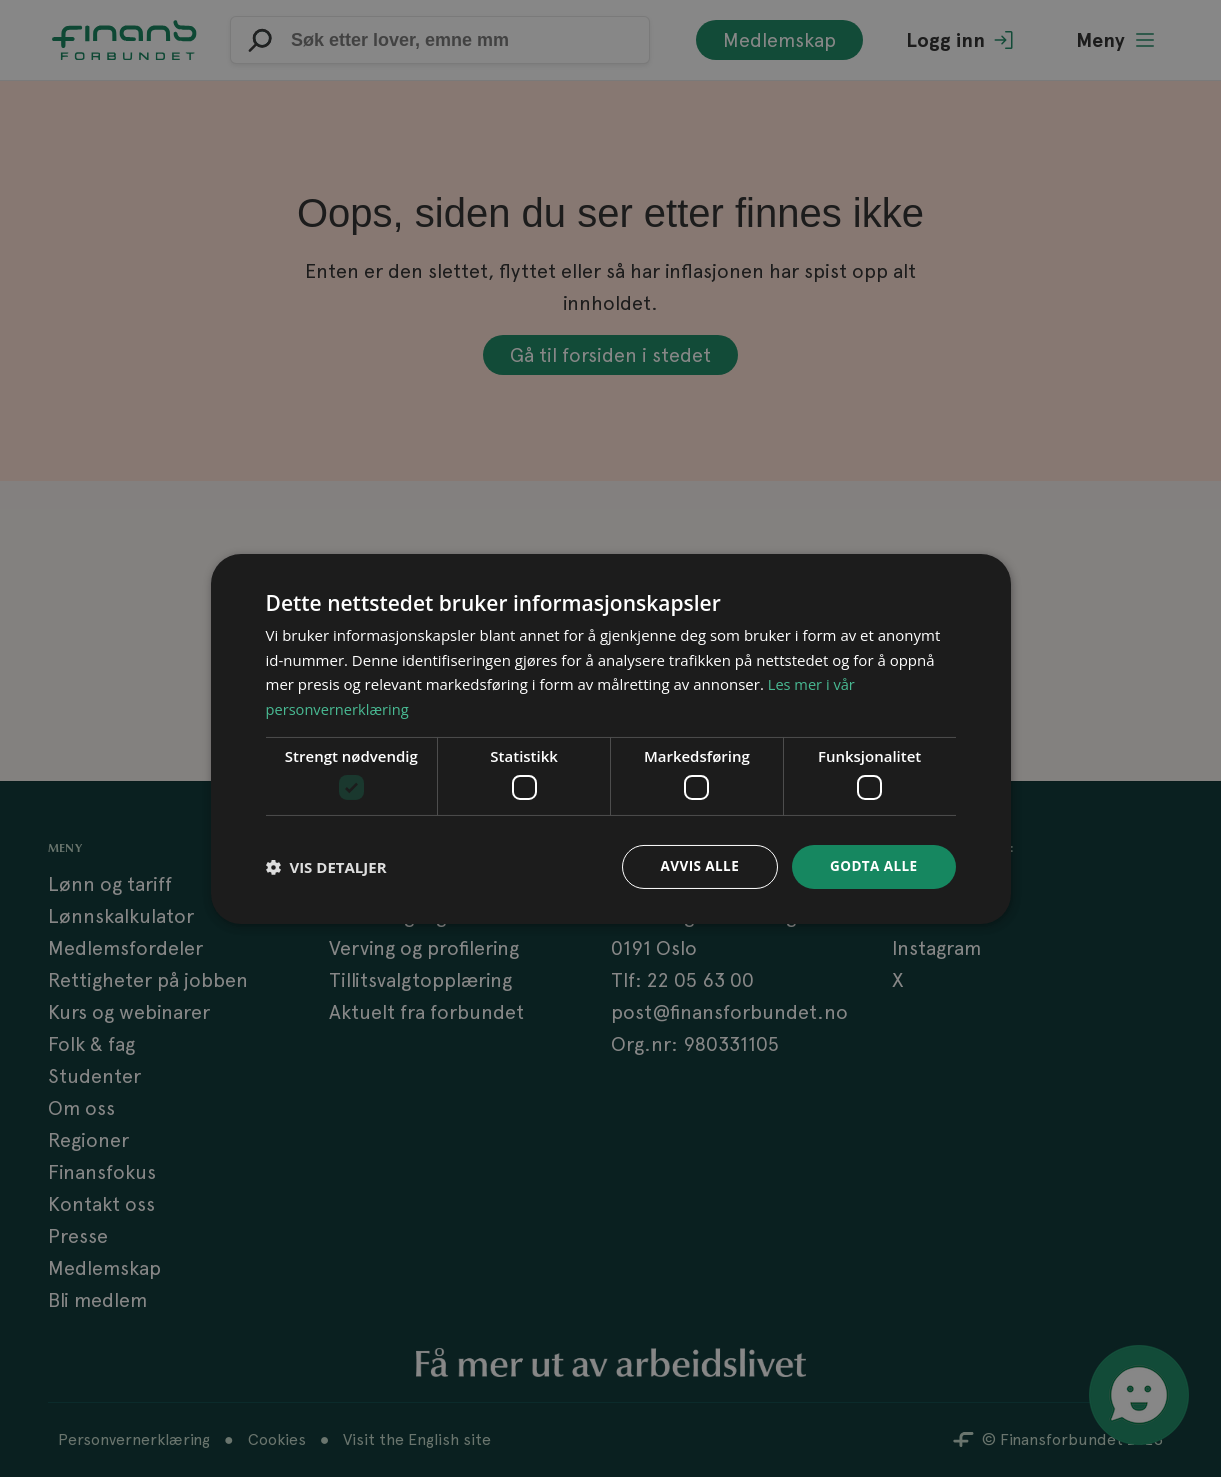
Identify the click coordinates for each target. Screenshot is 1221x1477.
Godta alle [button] (872, 866)
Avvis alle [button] (695, 866)
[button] (326, 867)
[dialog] (611, 739)
